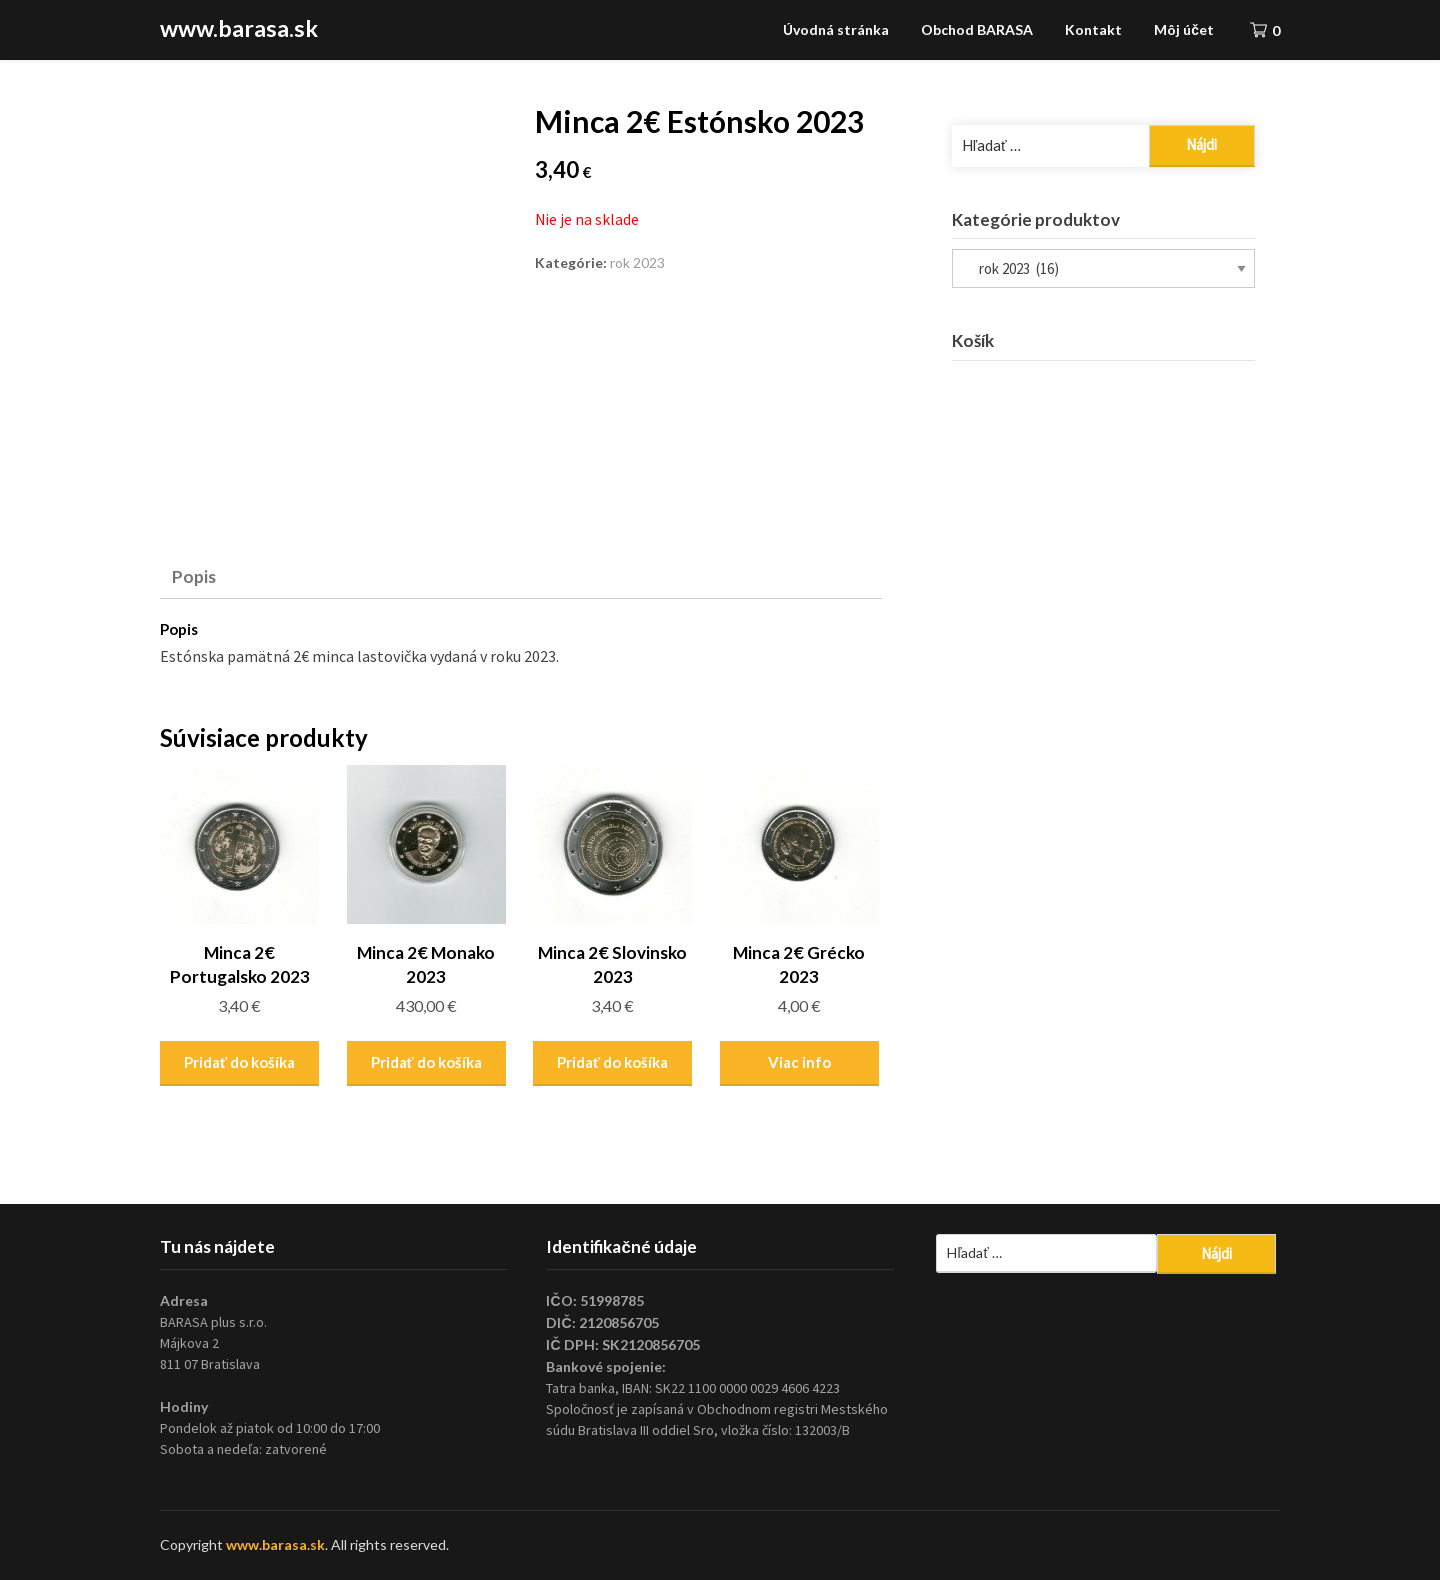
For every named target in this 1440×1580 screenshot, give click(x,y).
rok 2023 (637, 262)
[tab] (194, 577)
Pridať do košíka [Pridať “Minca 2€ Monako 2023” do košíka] (426, 1062)
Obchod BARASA (977, 29)
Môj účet (1184, 29)
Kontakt (1093, 29)
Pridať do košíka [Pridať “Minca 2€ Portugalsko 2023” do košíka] (239, 1062)
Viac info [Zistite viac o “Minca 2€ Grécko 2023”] (799, 1062)
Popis (194, 576)
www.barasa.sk (239, 28)
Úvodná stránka (836, 29)
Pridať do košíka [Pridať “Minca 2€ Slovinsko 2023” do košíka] (612, 1062)
